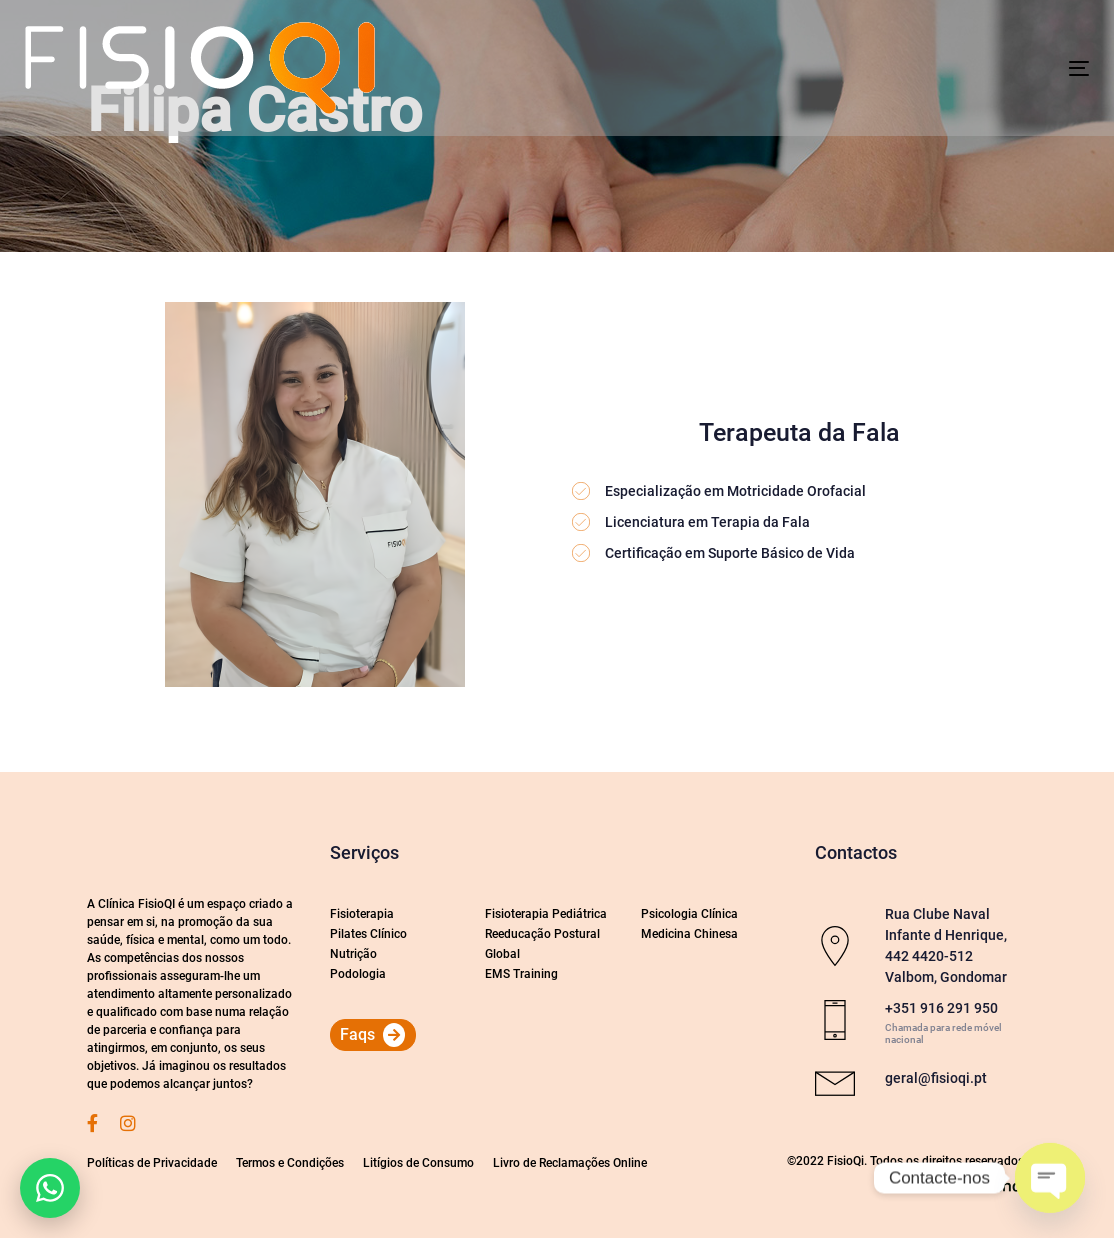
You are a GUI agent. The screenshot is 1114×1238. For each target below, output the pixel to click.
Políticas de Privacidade (152, 1163)
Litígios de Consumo (418, 1163)
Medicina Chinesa (689, 934)
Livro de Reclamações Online (570, 1163)
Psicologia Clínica (689, 914)
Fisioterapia (362, 914)
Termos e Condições (290, 1163)
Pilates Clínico (368, 934)
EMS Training (521, 974)
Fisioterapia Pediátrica (546, 914)
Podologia (358, 974)
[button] (50, 1188)
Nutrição (353, 954)
